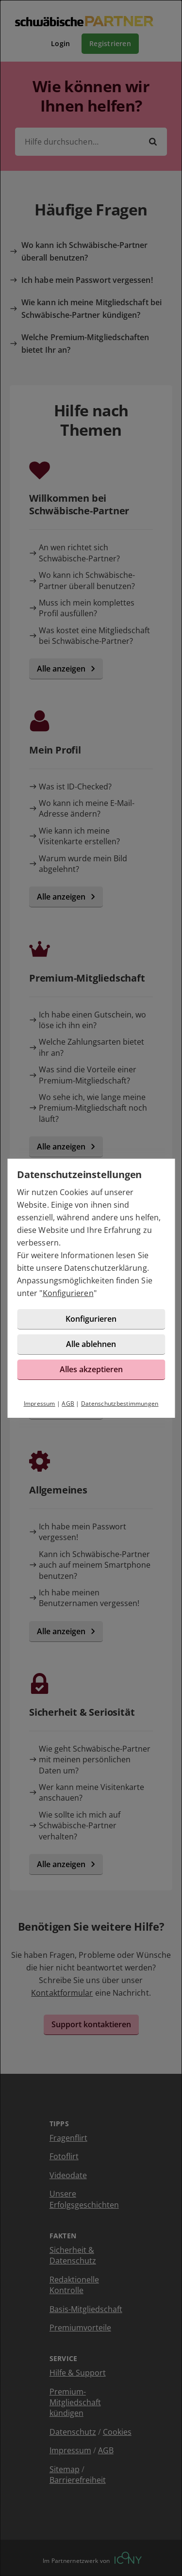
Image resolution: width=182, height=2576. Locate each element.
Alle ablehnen (91, 1344)
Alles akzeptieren (91, 1369)
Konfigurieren (68, 1293)
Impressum (39, 1403)
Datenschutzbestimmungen (120, 1403)
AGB (68, 1403)
